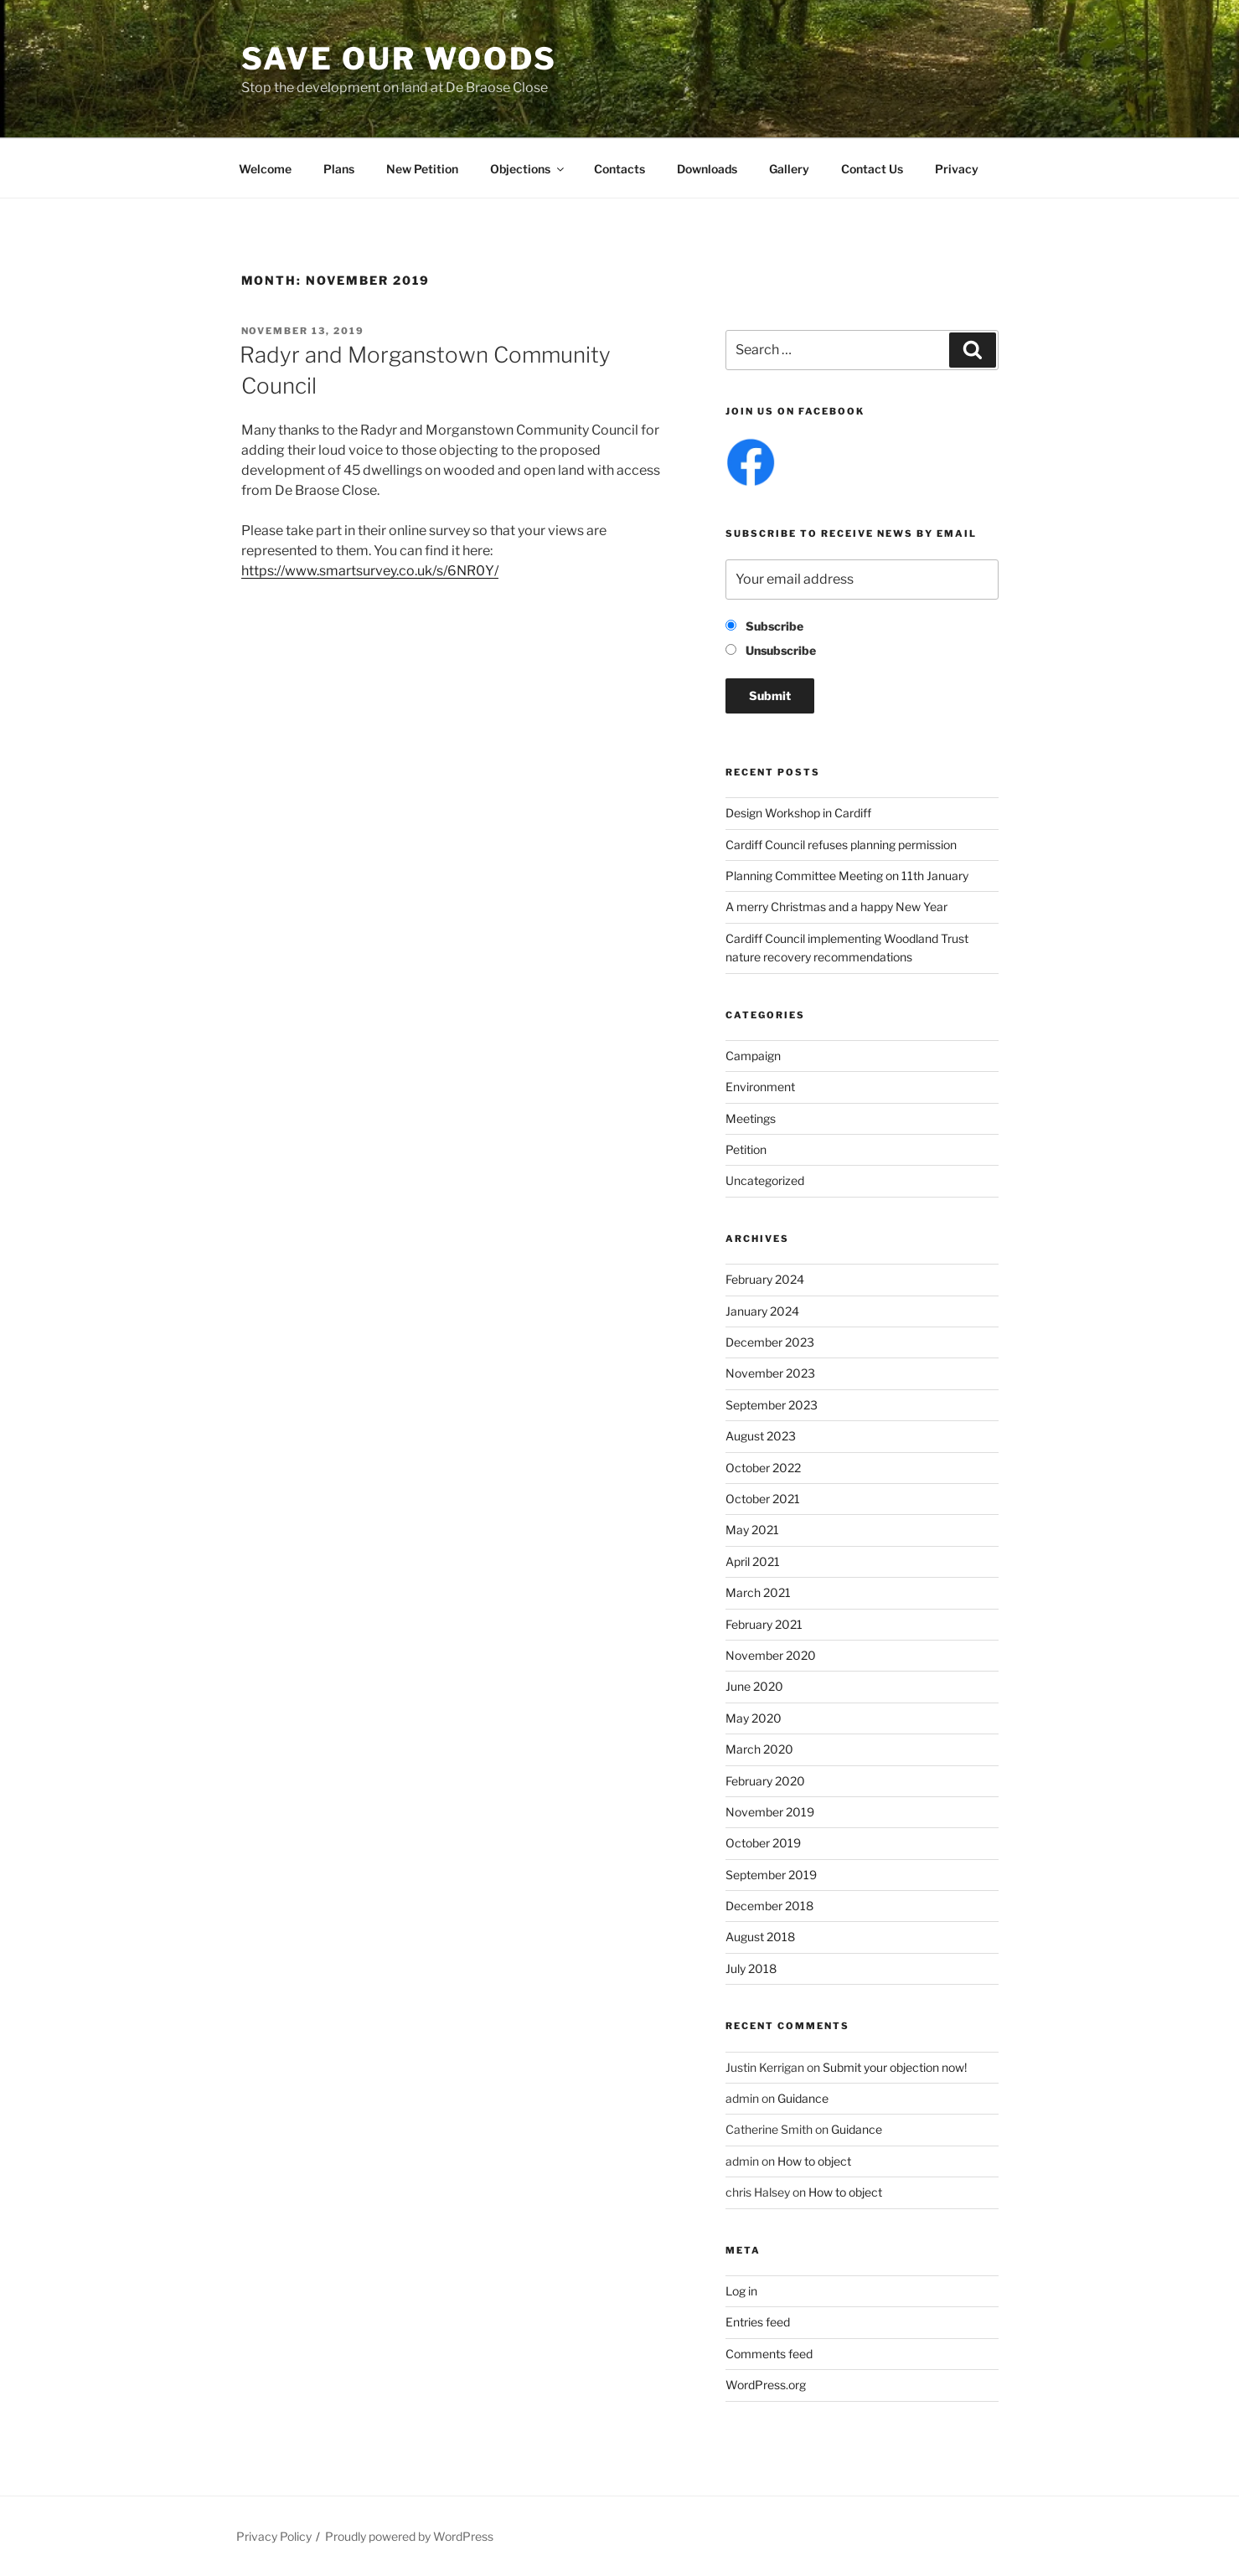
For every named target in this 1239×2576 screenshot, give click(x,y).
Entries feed (757, 2322)
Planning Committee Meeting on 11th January (846, 875)
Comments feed (769, 2354)
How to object (814, 2161)
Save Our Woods (399, 58)
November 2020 (770, 1655)
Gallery (789, 169)
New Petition (422, 169)
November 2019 (769, 1812)
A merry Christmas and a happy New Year (836, 906)
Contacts (619, 169)
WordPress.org (765, 2385)
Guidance (803, 2098)
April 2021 (752, 1561)
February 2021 (764, 1624)
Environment (760, 1086)
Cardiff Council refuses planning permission (841, 844)
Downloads (707, 169)
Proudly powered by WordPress (409, 2536)
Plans (338, 169)
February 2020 (765, 1781)
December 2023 (769, 1342)
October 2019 (763, 1843)
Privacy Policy (274, 2536)
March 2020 (759, 1749)
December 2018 (769, 1906)
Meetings (750, 1118)
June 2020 (754, 1686)
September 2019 (771, 1875)
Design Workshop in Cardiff (798, 813)
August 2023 (760, 1436)
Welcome (265, 169)
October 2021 (762, 1499)
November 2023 (770, 1373)
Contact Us (872, 169)
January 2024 (762, 1311)
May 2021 (752, 1529)
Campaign (753, 1055)
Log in (741, 2291)
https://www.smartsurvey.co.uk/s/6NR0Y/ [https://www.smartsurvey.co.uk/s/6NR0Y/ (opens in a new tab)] (369, 571)
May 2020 (753, 1718)
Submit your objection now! (895, 2067)
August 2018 (760, 1936)
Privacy (956, 169)
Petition (746, 1149)
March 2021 (758, 1592)
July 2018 (751, 1968)
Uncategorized (764, 1180)
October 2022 (763, 1468)
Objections (528, 169)
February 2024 (764, 1279)
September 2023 (771, 1405)
